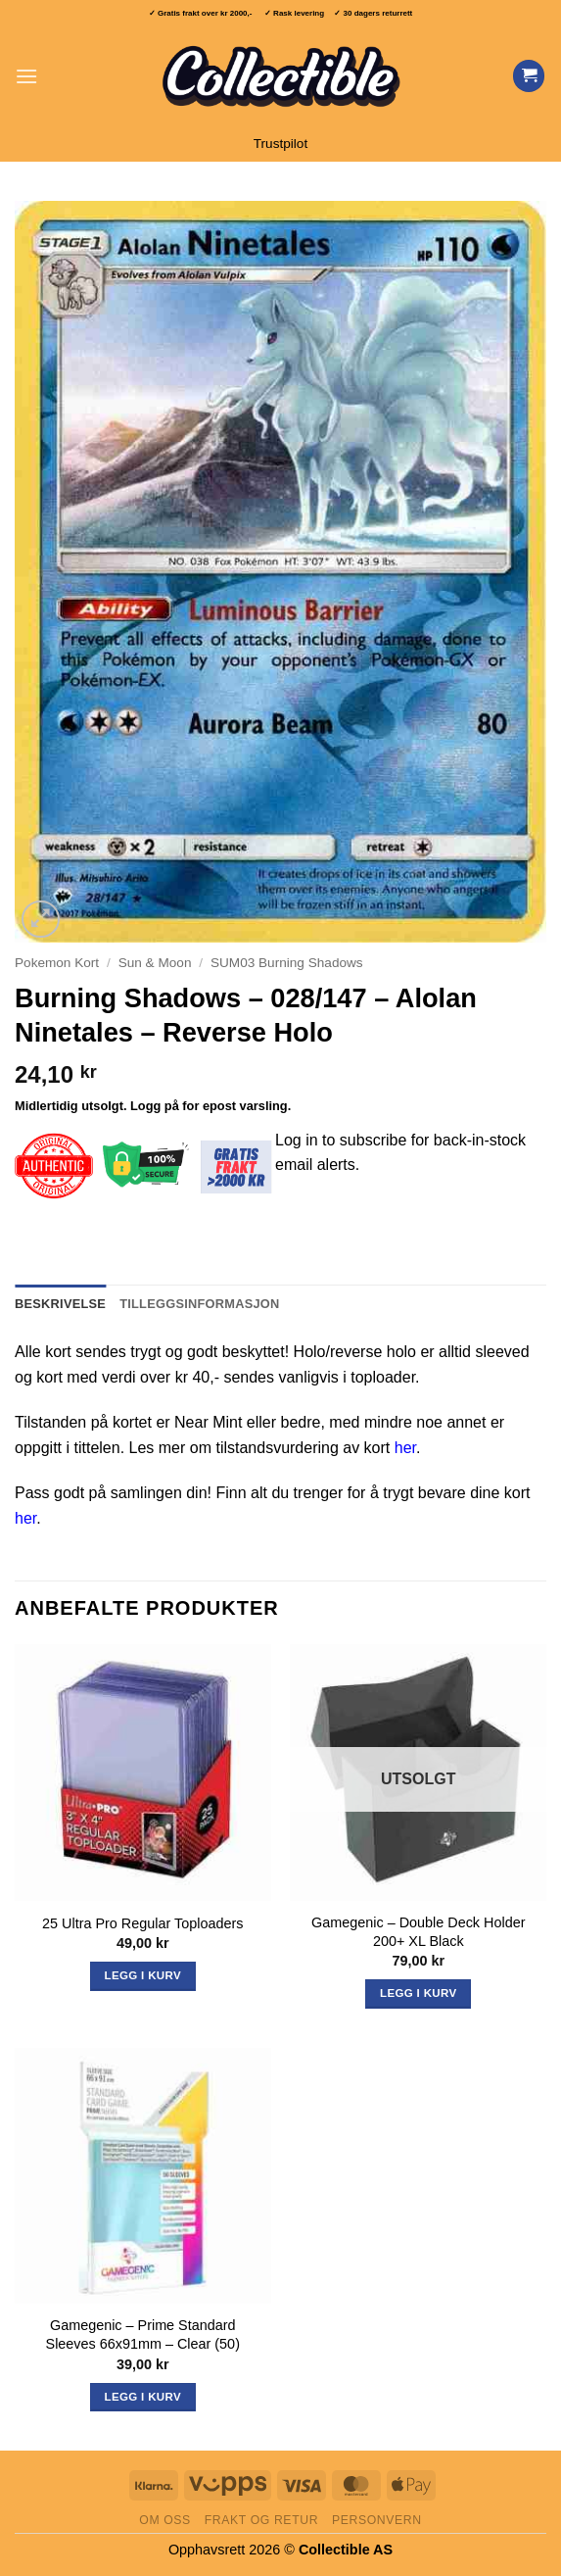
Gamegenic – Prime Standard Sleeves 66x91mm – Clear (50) (143, 2334)
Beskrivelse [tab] (60, 1303)
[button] (26, 76)
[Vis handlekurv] (528, 76)
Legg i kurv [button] (143, 1975)
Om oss (165, 2520)
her (405, 1447)
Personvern (377, 2520)
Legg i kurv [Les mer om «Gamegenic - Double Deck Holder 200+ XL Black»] (418, 1993)
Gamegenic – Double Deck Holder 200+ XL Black (418, 1932)
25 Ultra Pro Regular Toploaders (142, 1923)
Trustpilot (280, 143)
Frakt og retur (261, 2520)
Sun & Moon (155, 962)
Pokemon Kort (57, 962)
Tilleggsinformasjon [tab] (199, 1303)
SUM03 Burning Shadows (286, 962)
